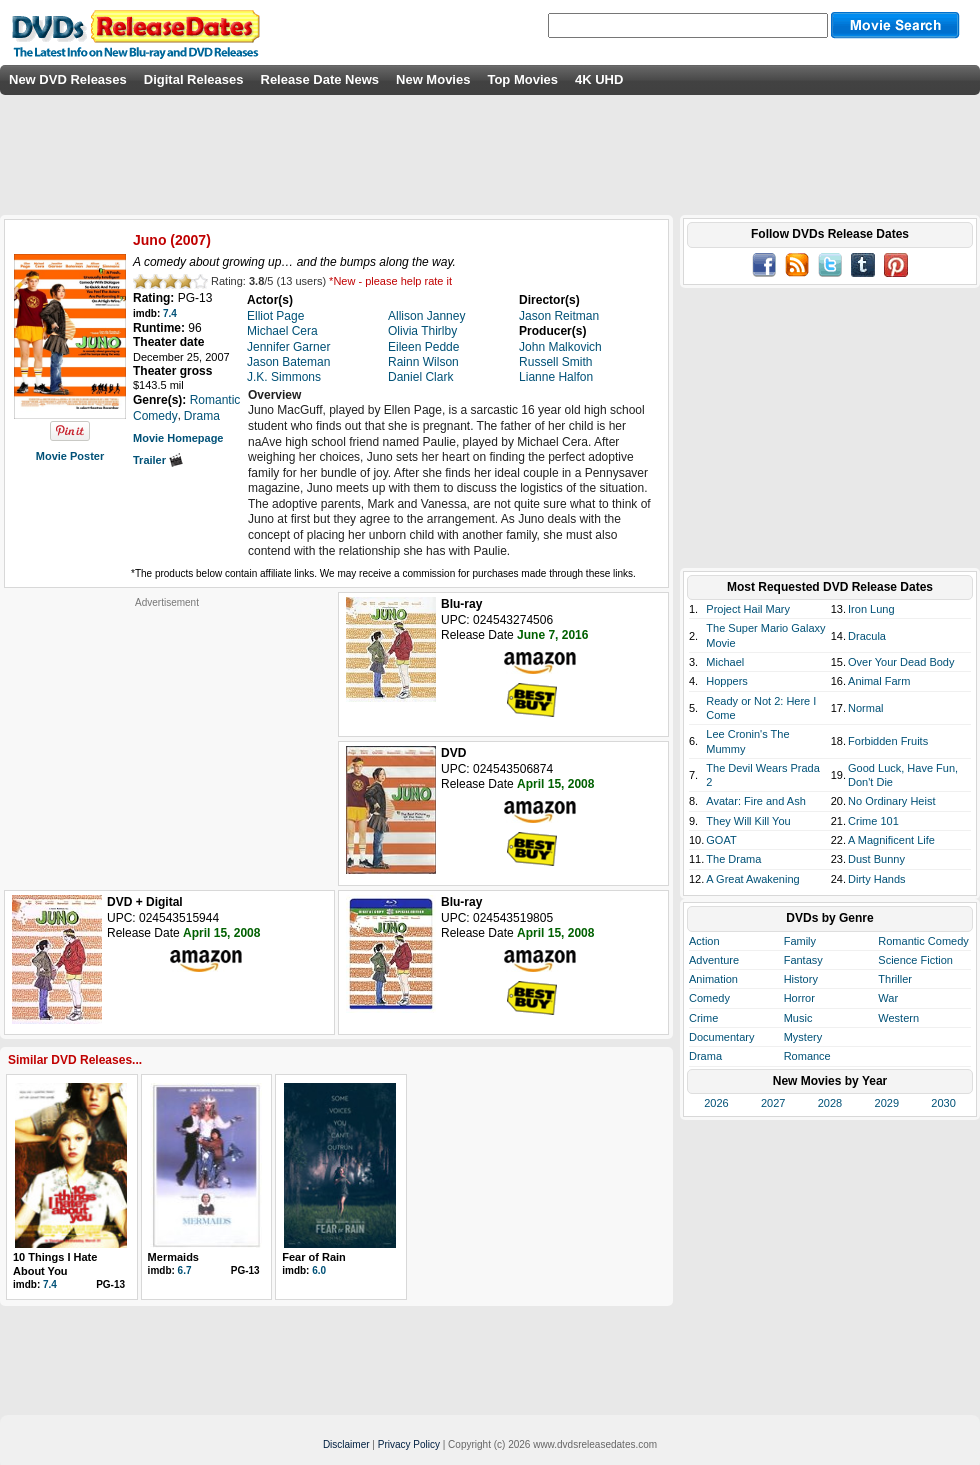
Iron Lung (871, 609)
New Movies (433, 79)
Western (898, 1018)
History (801, 979)
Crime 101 (873, 821)
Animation (713, 979)
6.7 (185, 1270)
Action (704, 941)
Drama (705, 1056)
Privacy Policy (409, 1444)
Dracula (867, 636)
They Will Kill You (748, 821)
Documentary (721, 1037)
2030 (943, 1103)
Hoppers (727, 681)
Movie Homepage (178, 438)
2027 (773, 1103)
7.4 (170, 313)
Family (800, 941)
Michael (725, 662)
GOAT (721, 840)
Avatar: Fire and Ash (755, 801)
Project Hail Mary (748, 609)
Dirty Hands (876, 879)
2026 (716, 1103)
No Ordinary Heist (891, 801)
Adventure (714, 960)
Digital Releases (194, 79)
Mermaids (173, 1257)
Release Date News (320, 79)
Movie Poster (70, 456)
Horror (799, 998)
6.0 (319, 1270)
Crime (703, 1018)
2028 (830, 1103)
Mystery (803, 1037)
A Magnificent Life (891, 840)
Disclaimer (346, 1444)
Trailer (158, 460)
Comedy (709, 998)
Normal (865, 708)
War (888, 998)
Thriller (895, 979)
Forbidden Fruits (888, 741)
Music (798, 1018)
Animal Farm (879, 681)
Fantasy (803, 960)
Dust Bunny (876, 859)
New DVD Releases (68, 79)
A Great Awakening (752, 879)
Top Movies (522, 79)
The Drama (733, 859)
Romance (807, 1056)
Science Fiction (915, 960)
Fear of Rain (314, 1257)
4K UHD (599, 79)
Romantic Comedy (923, 941)
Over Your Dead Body (901, 662)
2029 (887, 1103)
